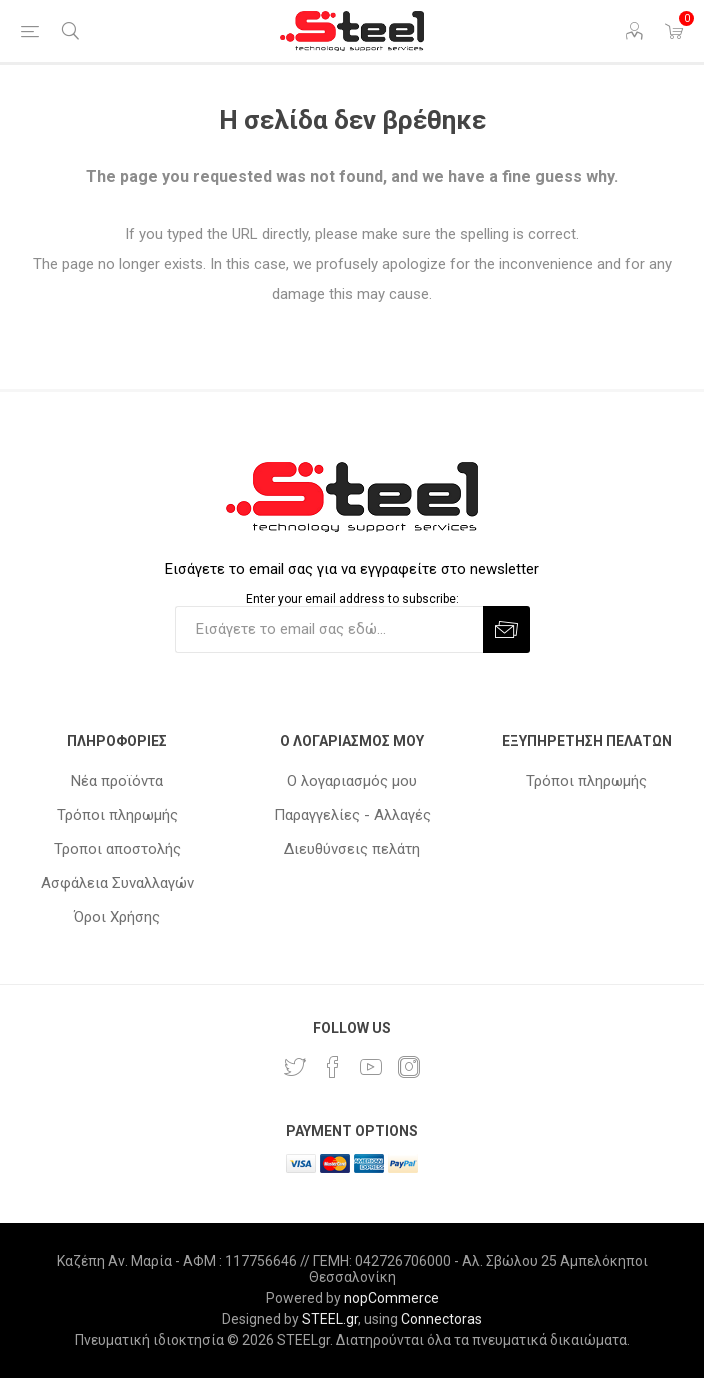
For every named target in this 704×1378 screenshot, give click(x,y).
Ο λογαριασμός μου (352, 781)
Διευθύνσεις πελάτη (352, 849)
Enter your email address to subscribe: (352, 599)
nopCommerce (391, 1298)
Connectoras (441, 1319)
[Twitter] (295, 1067)
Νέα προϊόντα (117, 781)
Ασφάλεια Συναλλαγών (117, 883)
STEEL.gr (330, 1319)
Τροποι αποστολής (117, 849)
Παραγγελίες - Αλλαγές (352, 815)
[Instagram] (409, 1067)
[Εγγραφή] (329, 629)
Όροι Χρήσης (117, 917)
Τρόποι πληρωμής (117, 815)
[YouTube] (371, 1067)
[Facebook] (333, 1067)
